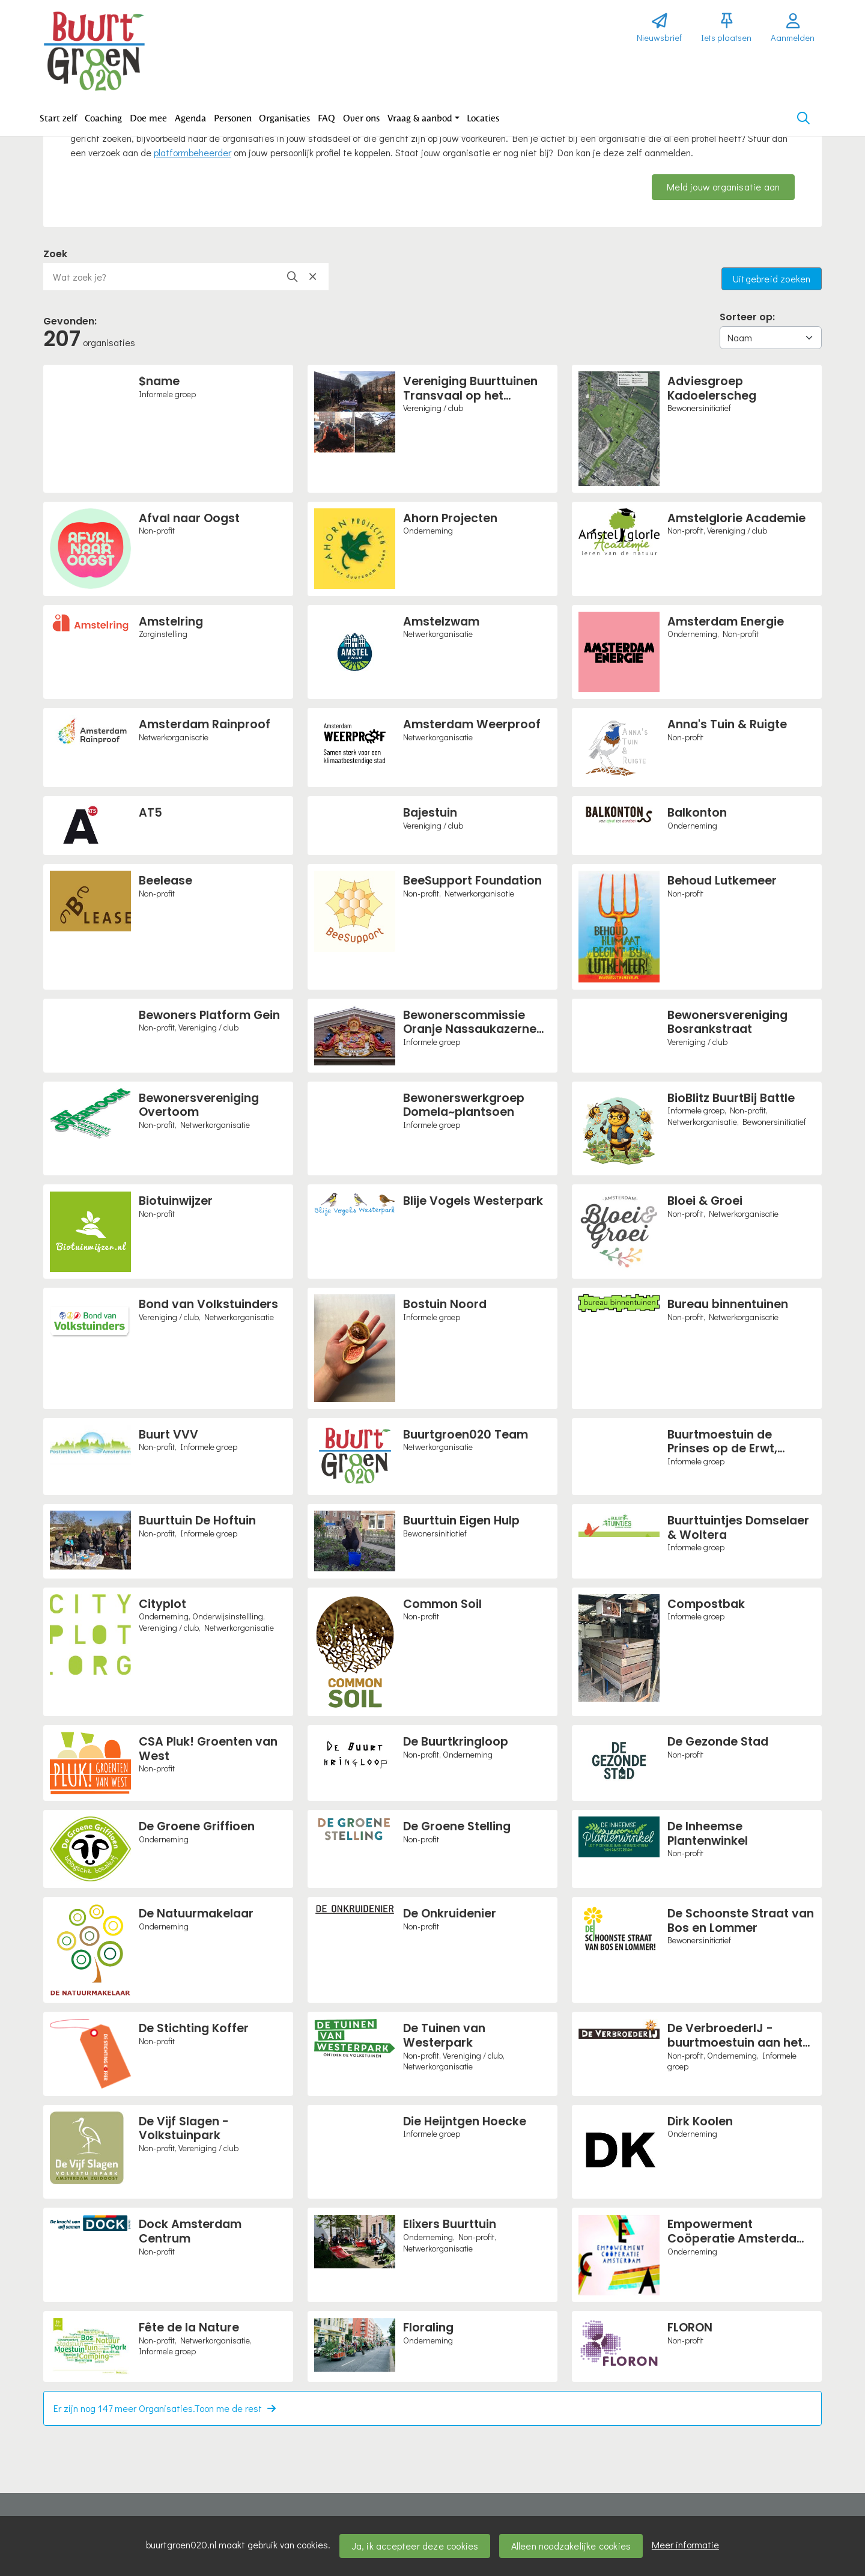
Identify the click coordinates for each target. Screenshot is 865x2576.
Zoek (55, 254)
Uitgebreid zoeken (771, 278)
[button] (58, 118)
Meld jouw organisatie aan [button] (723, 186)
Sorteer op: (747, 317)
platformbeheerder (192, 152)
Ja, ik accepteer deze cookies (415, 2545)
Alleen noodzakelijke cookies (571, 2545)
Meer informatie (685, 2544)
